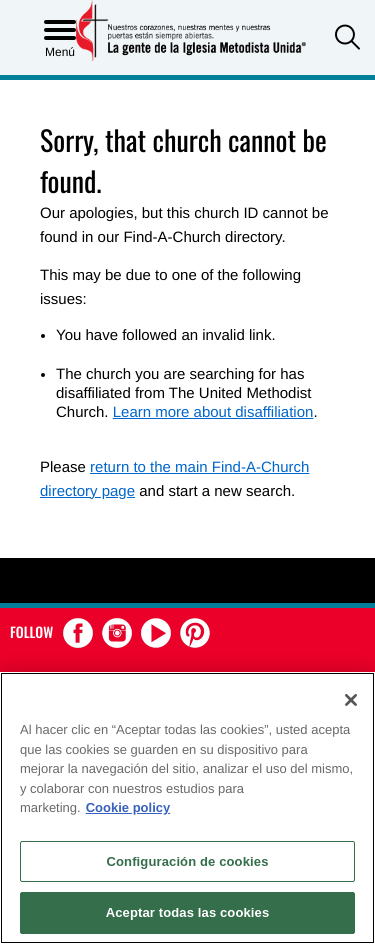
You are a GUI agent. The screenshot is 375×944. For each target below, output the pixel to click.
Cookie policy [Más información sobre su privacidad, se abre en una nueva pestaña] (128, 807)
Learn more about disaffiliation (213, 412)
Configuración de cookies (187, 861)
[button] (347, 39)
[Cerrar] (351, 700)
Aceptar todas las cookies (188, 912)
